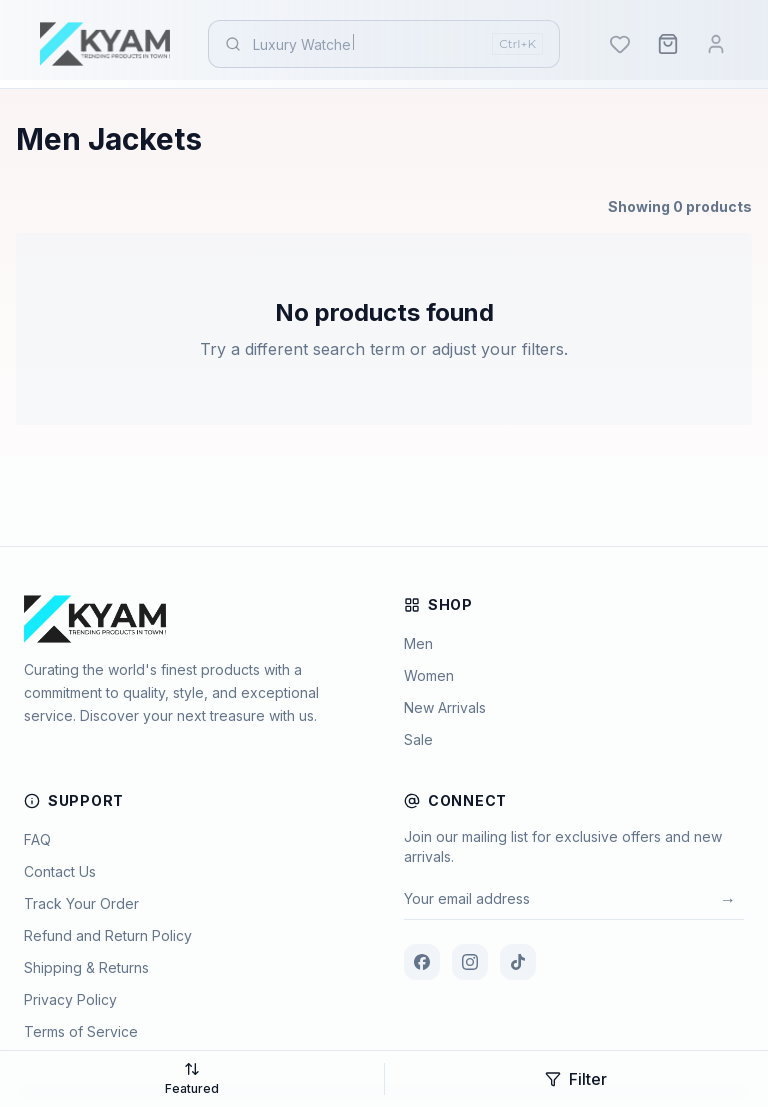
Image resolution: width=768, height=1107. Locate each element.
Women (429, 675)
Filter (576, 1079)
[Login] (716, 44)
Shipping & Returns (86, 967)
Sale (418, 739)
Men (418, 643)
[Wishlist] (620, 44)
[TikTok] (518, 962)
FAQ (37, 839)
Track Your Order (81, 903)
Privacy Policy (70, 999)
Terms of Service (81, 1031)
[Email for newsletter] (558, 899)
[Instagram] (470, 962)
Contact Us (60, 871)
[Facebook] (422, 962)
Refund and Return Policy (108, 935)
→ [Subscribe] (728, 899)
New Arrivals (445, 707)
